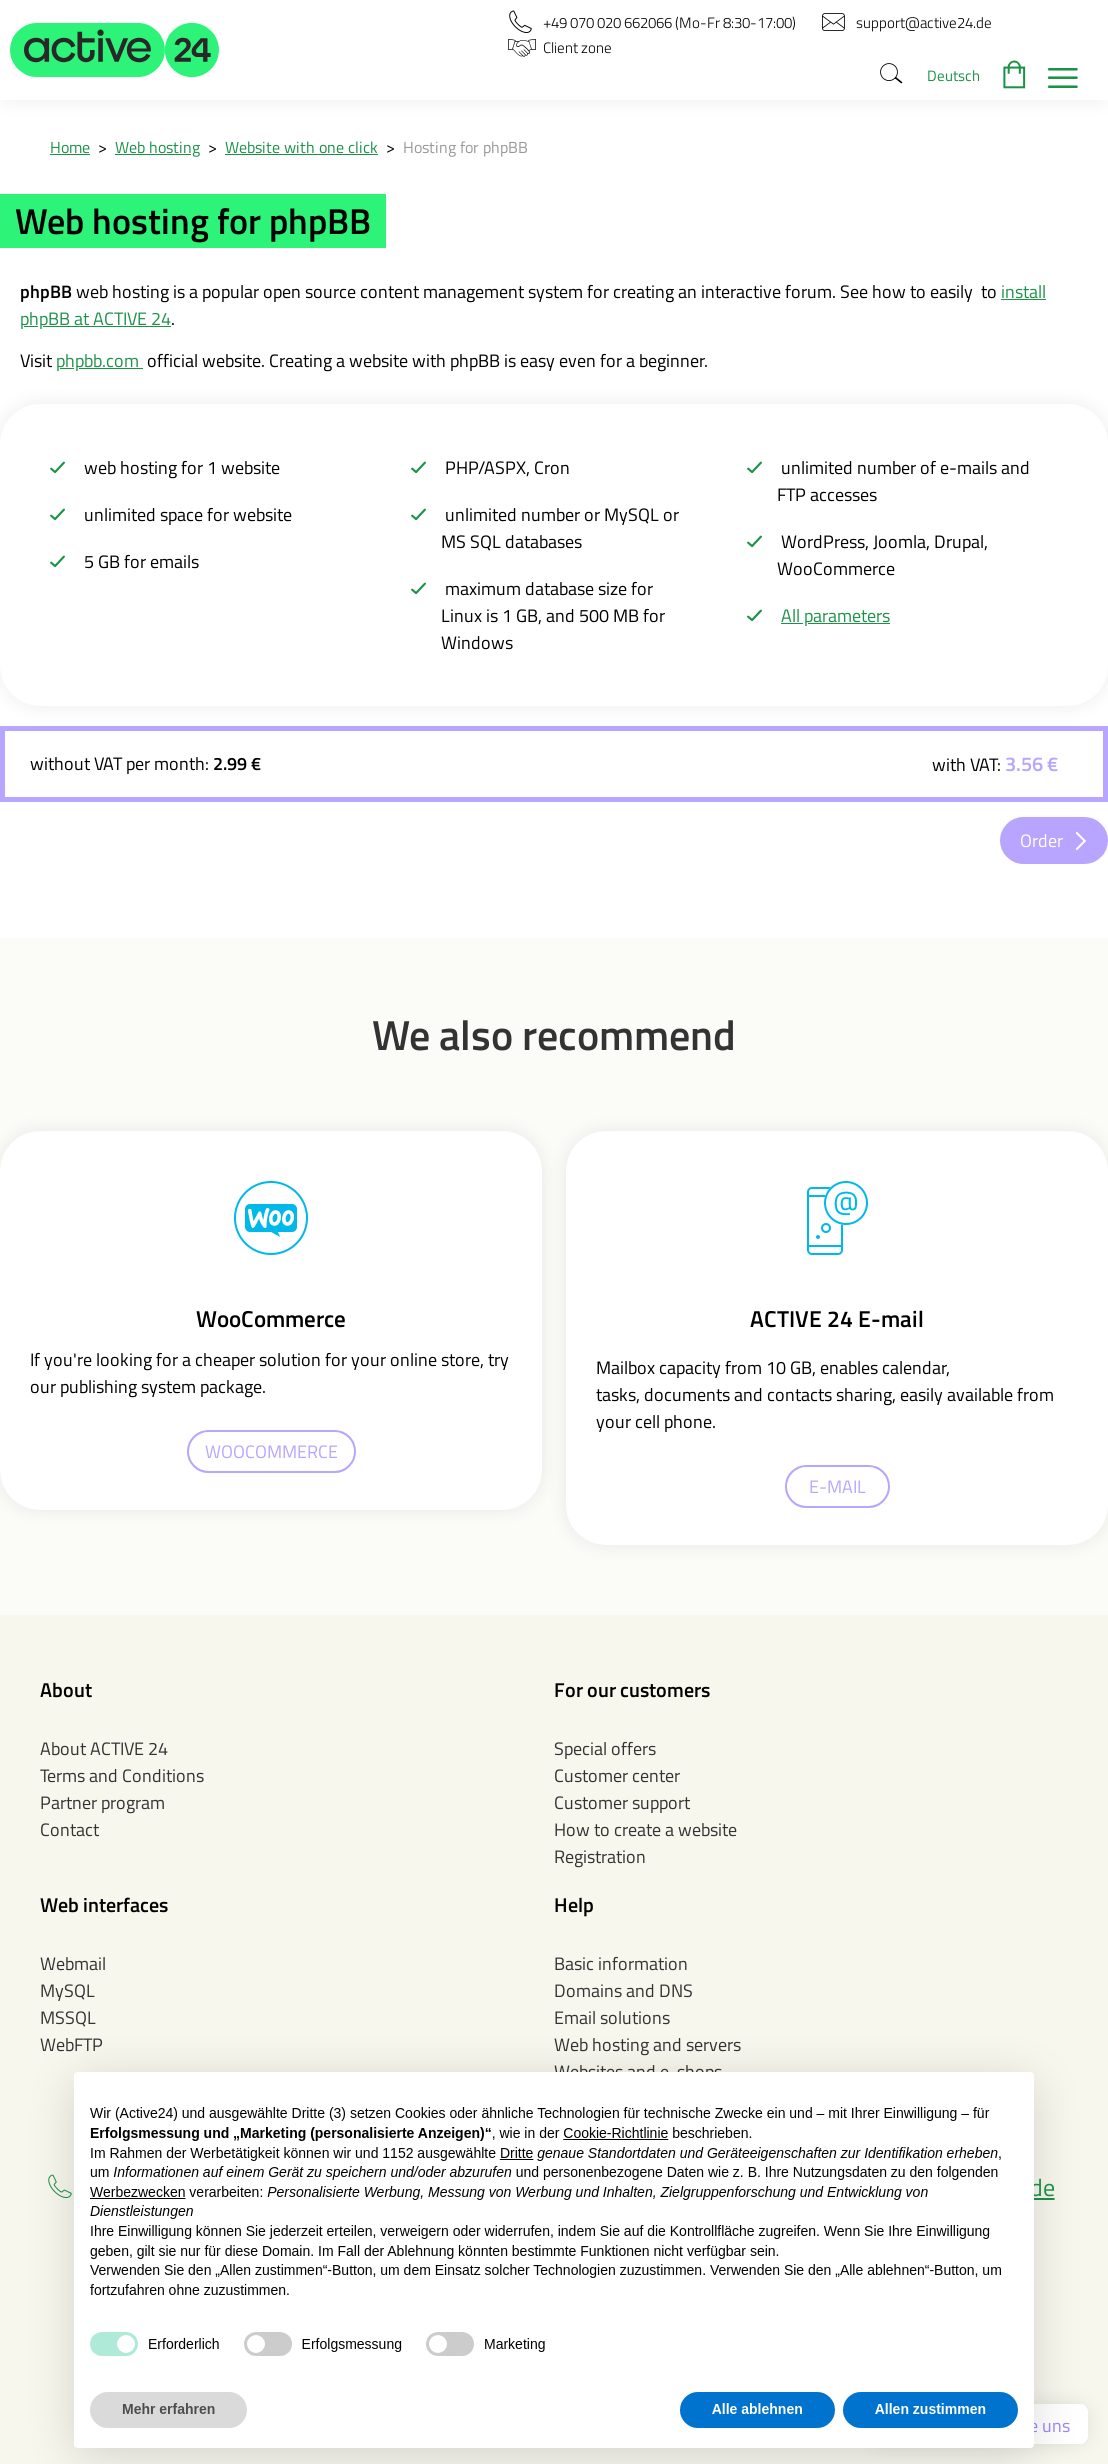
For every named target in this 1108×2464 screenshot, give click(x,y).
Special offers (605, 1748)
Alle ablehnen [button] (757, 2409)
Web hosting (157, 147)
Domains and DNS (623, 1990)
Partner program (102, 1802)
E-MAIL (837, 1486)
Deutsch (953, 75)
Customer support (622, 1802)
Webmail (73, 1963)
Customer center (617, 1775)
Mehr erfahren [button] (168, 2409)
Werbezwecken (137, 2192)
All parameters (835, 615)
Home (70, 147)
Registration (600, 1856)
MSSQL (68, 2017)
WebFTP (71, 2044)
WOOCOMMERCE (271, 1451)
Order (1041, 840)
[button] (115, 50)
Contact (69, 1829)
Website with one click (301, 147)
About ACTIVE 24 (104, 1748)
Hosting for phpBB (465, 147)
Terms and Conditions (122, 1775)
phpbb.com (99, 360)
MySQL (67, 1990)
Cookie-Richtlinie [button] (615, 2133)
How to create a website (645, 1829)
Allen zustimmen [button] (930, 2409)
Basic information (621, 1963)
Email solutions (612, 2017)
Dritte (516, 2153)
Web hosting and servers (647, 2044)
